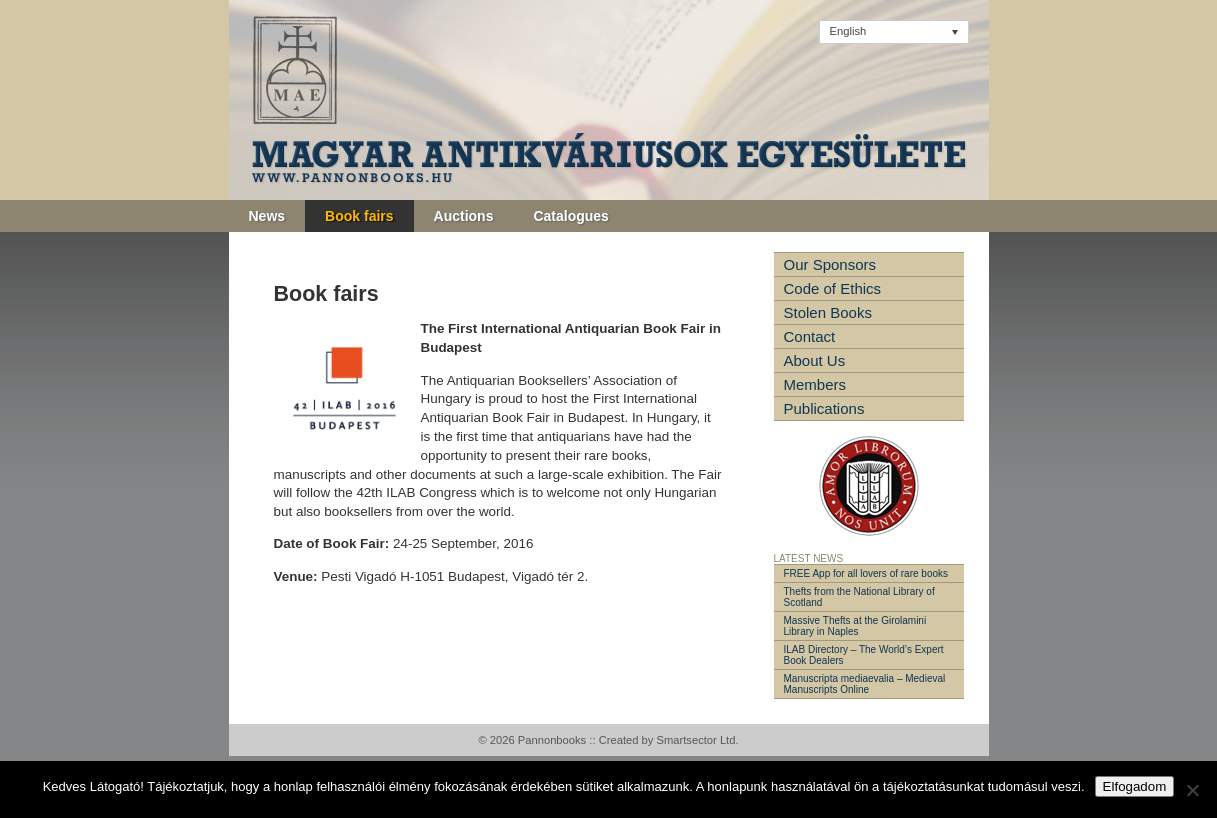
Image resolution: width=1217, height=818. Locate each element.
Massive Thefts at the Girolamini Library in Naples (855, 626)
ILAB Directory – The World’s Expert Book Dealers (864, 655)
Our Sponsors (830, 264)
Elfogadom (1135, 786)
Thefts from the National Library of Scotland (859, 597)
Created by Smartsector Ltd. (669, 740)
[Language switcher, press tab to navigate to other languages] (894, 32)
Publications (824, 408)
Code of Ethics (833, 288)
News (267, 216)
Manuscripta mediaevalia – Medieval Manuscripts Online (865, 684)
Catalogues (570, 216)
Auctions (464, 216)
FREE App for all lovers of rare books (866, 573)
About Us (815, 360)
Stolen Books (828, 312)
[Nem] (1192, 790)
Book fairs (359, 216)
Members (815, 384)
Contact (810, 336)
